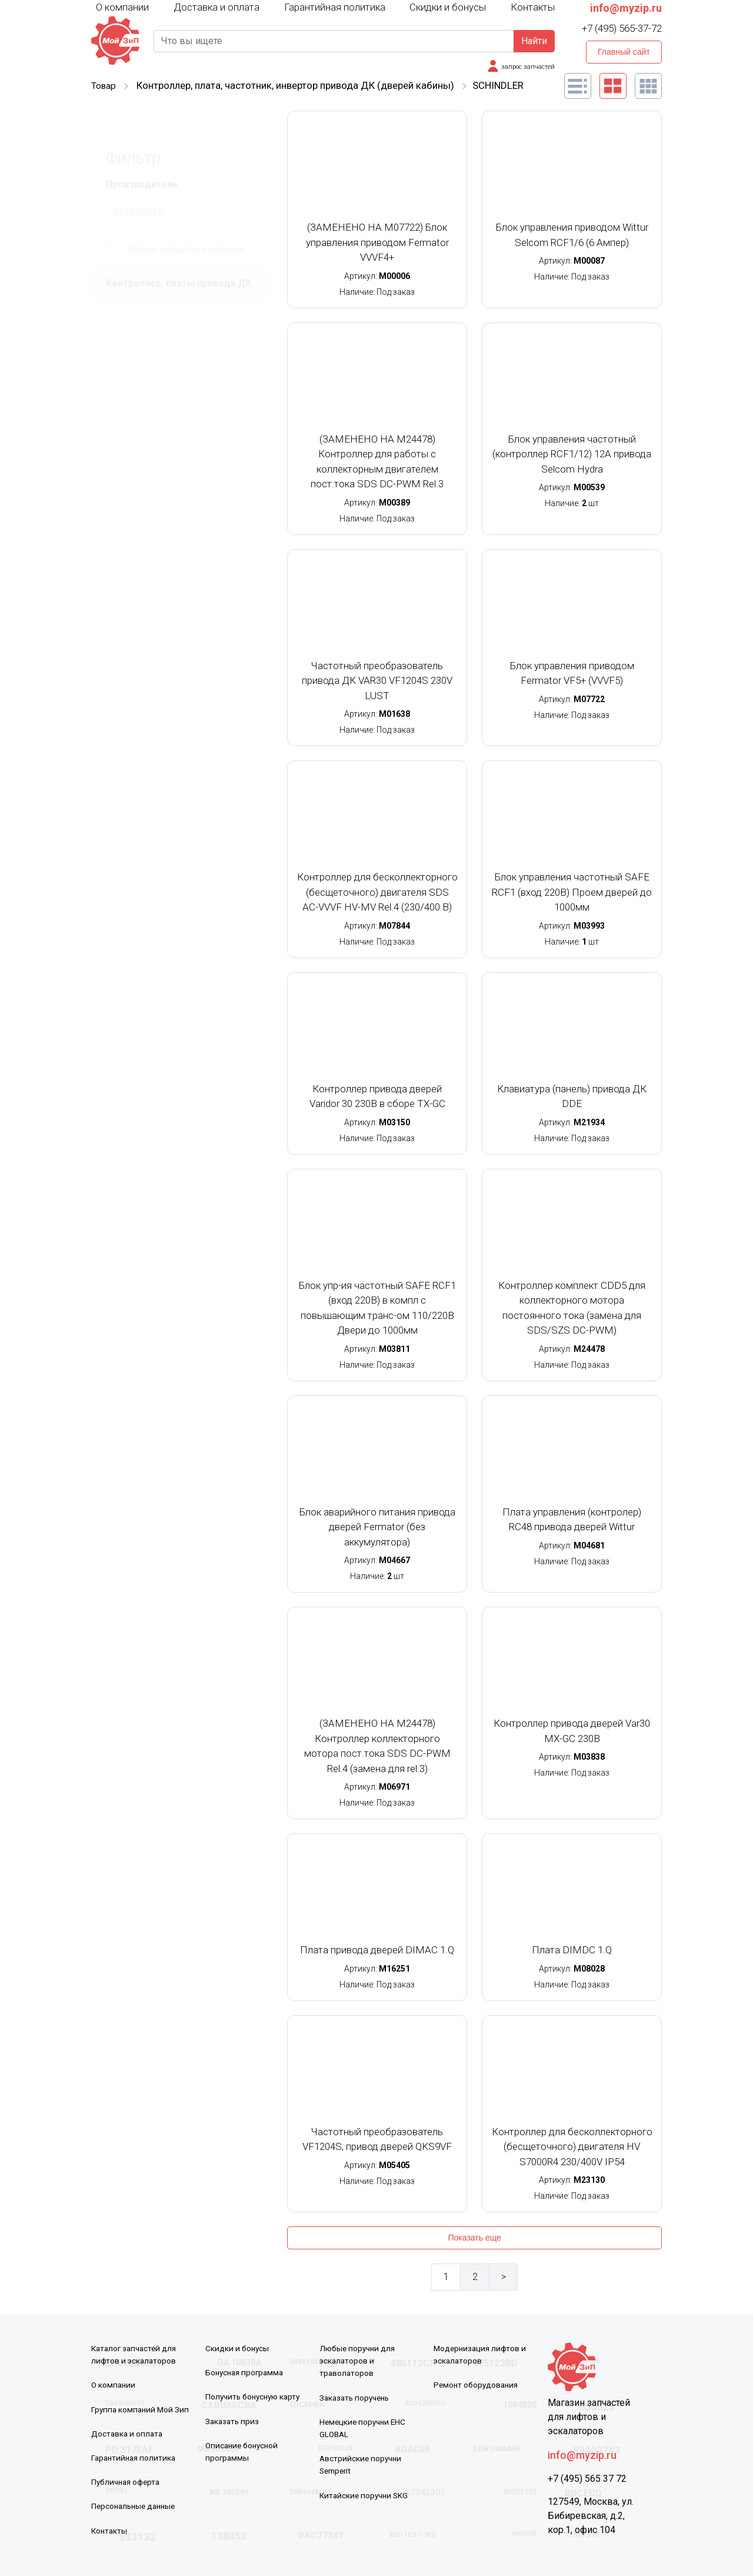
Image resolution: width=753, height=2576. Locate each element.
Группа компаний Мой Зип (141, 2409)
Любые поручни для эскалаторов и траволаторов (358, 2361)
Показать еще (474, 2237)
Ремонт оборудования (477, 2384)
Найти (534, 40)
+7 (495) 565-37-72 (622, 28)
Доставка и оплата (216, 7)
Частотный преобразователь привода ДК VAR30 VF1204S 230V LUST (377, 681)
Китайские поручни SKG (365, 2494)
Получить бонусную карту (255, 2396)
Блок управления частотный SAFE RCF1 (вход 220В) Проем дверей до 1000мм (572, 892)
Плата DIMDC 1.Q (572, 1950)
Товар (104, 85)
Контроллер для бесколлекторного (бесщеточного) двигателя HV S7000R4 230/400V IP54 (572, 2147)
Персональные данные (136, 2505)
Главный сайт (624, 51)
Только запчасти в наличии (174, 222)
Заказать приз (233, 2420)
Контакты (533, 7)
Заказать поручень (356, 2397)
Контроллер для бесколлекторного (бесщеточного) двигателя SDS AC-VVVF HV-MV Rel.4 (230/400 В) (377, 892)
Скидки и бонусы (447, 7)
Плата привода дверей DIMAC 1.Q (377, 1950)
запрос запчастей (526, 66)
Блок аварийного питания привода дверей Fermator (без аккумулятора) (377, 1527)
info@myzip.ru (626, 8)
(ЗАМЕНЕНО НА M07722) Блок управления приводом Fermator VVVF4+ (377, 242)
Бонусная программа (246, 2372)
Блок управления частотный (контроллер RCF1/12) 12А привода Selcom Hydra (571, 454)
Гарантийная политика (334, 7)
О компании (122, 6)
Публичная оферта (127, 2481)
